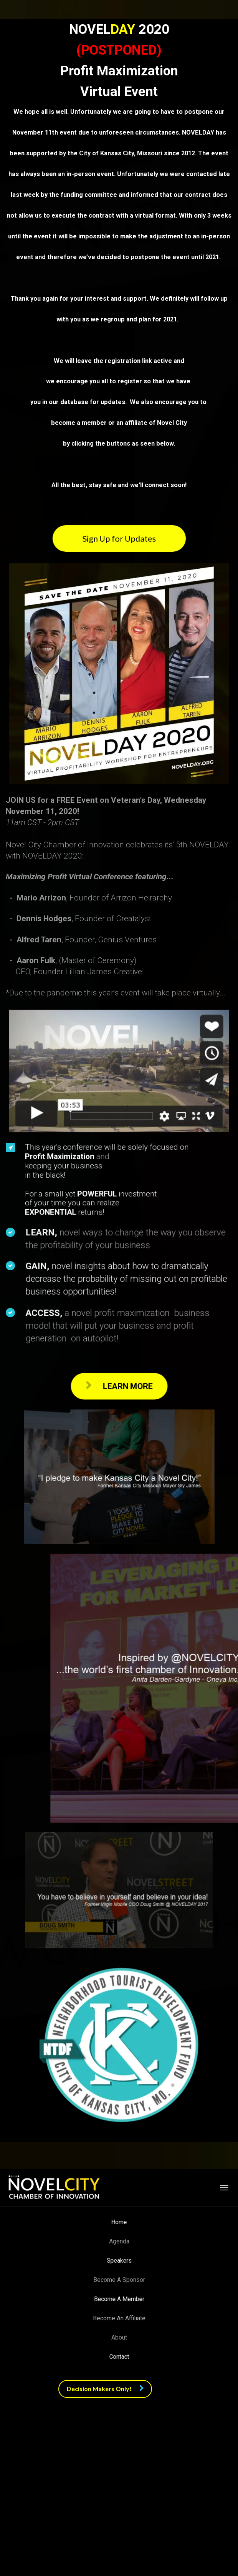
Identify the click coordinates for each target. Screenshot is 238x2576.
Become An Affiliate (119, 2318)
